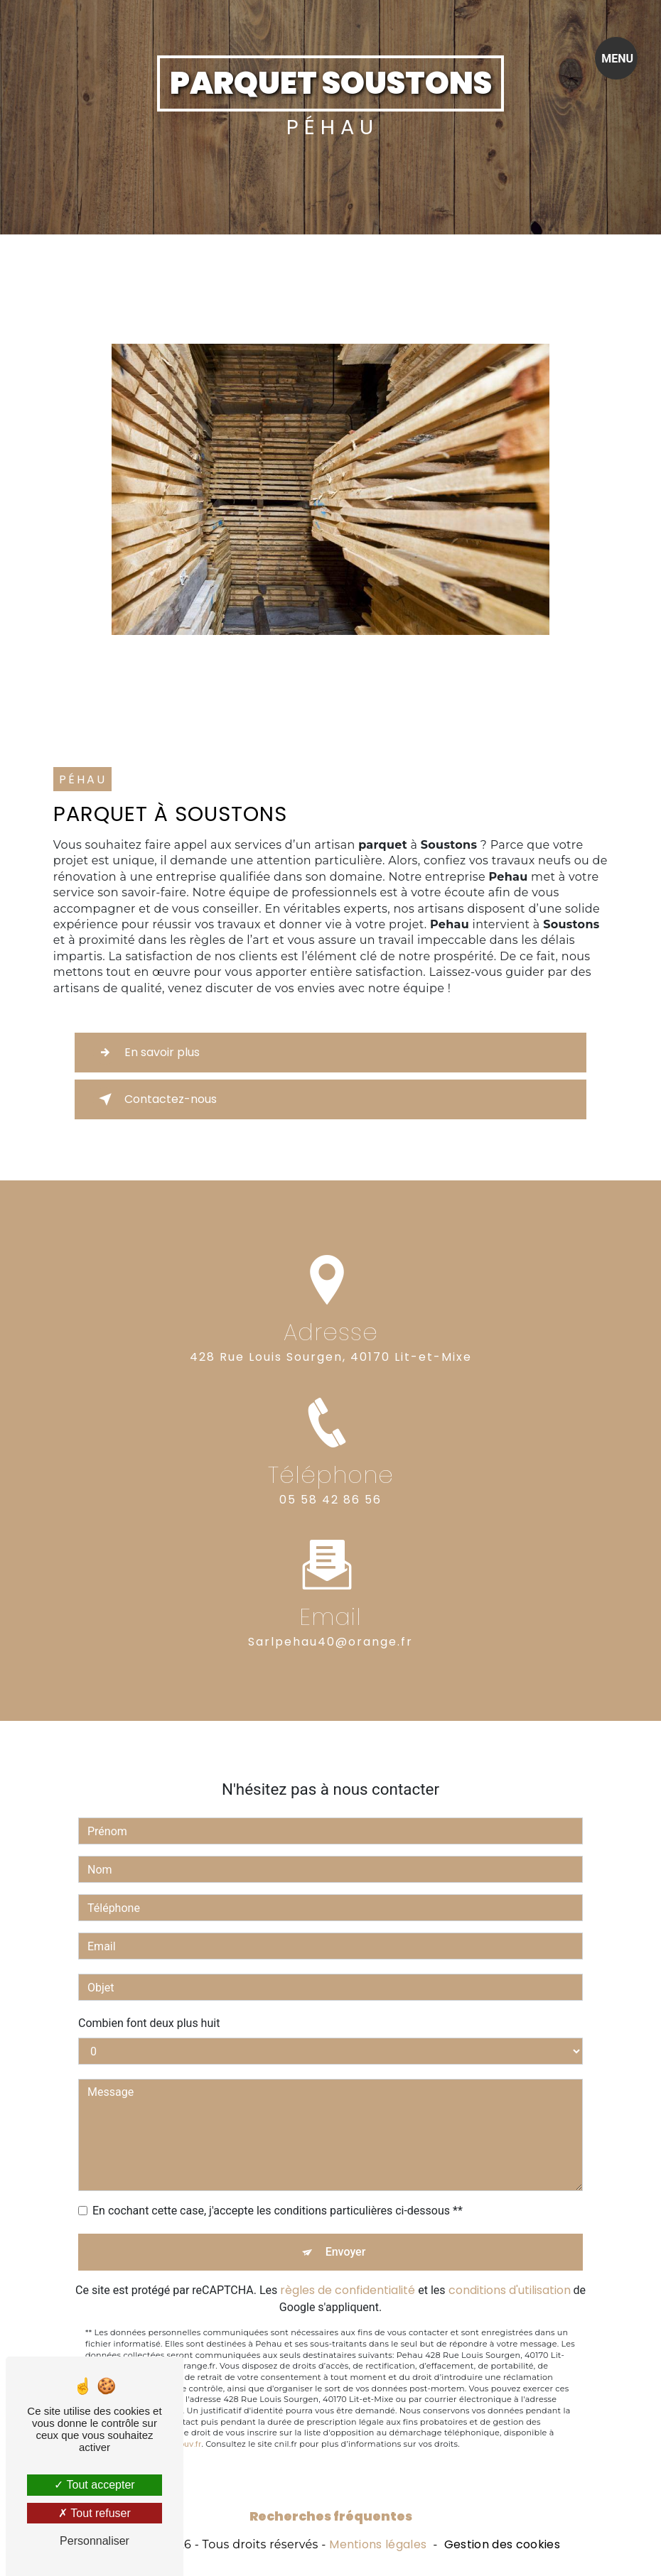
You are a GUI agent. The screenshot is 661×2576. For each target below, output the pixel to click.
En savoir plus (146, 1052)
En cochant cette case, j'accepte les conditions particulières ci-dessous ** (277, 2181)
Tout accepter (94, 2485)
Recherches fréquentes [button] (330, 2516)
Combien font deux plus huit (149, 1993)
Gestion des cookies (502, 2545)
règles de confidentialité (347, 2260)
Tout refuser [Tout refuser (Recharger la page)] (94, 2513)
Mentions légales (377, 2545)
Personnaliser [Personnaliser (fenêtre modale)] (94, 2541)
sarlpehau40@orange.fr (330, 1611)
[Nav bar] (616, 58)
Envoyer (346, 2222)
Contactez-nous (155, 1099)
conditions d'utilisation (509, 2260)
